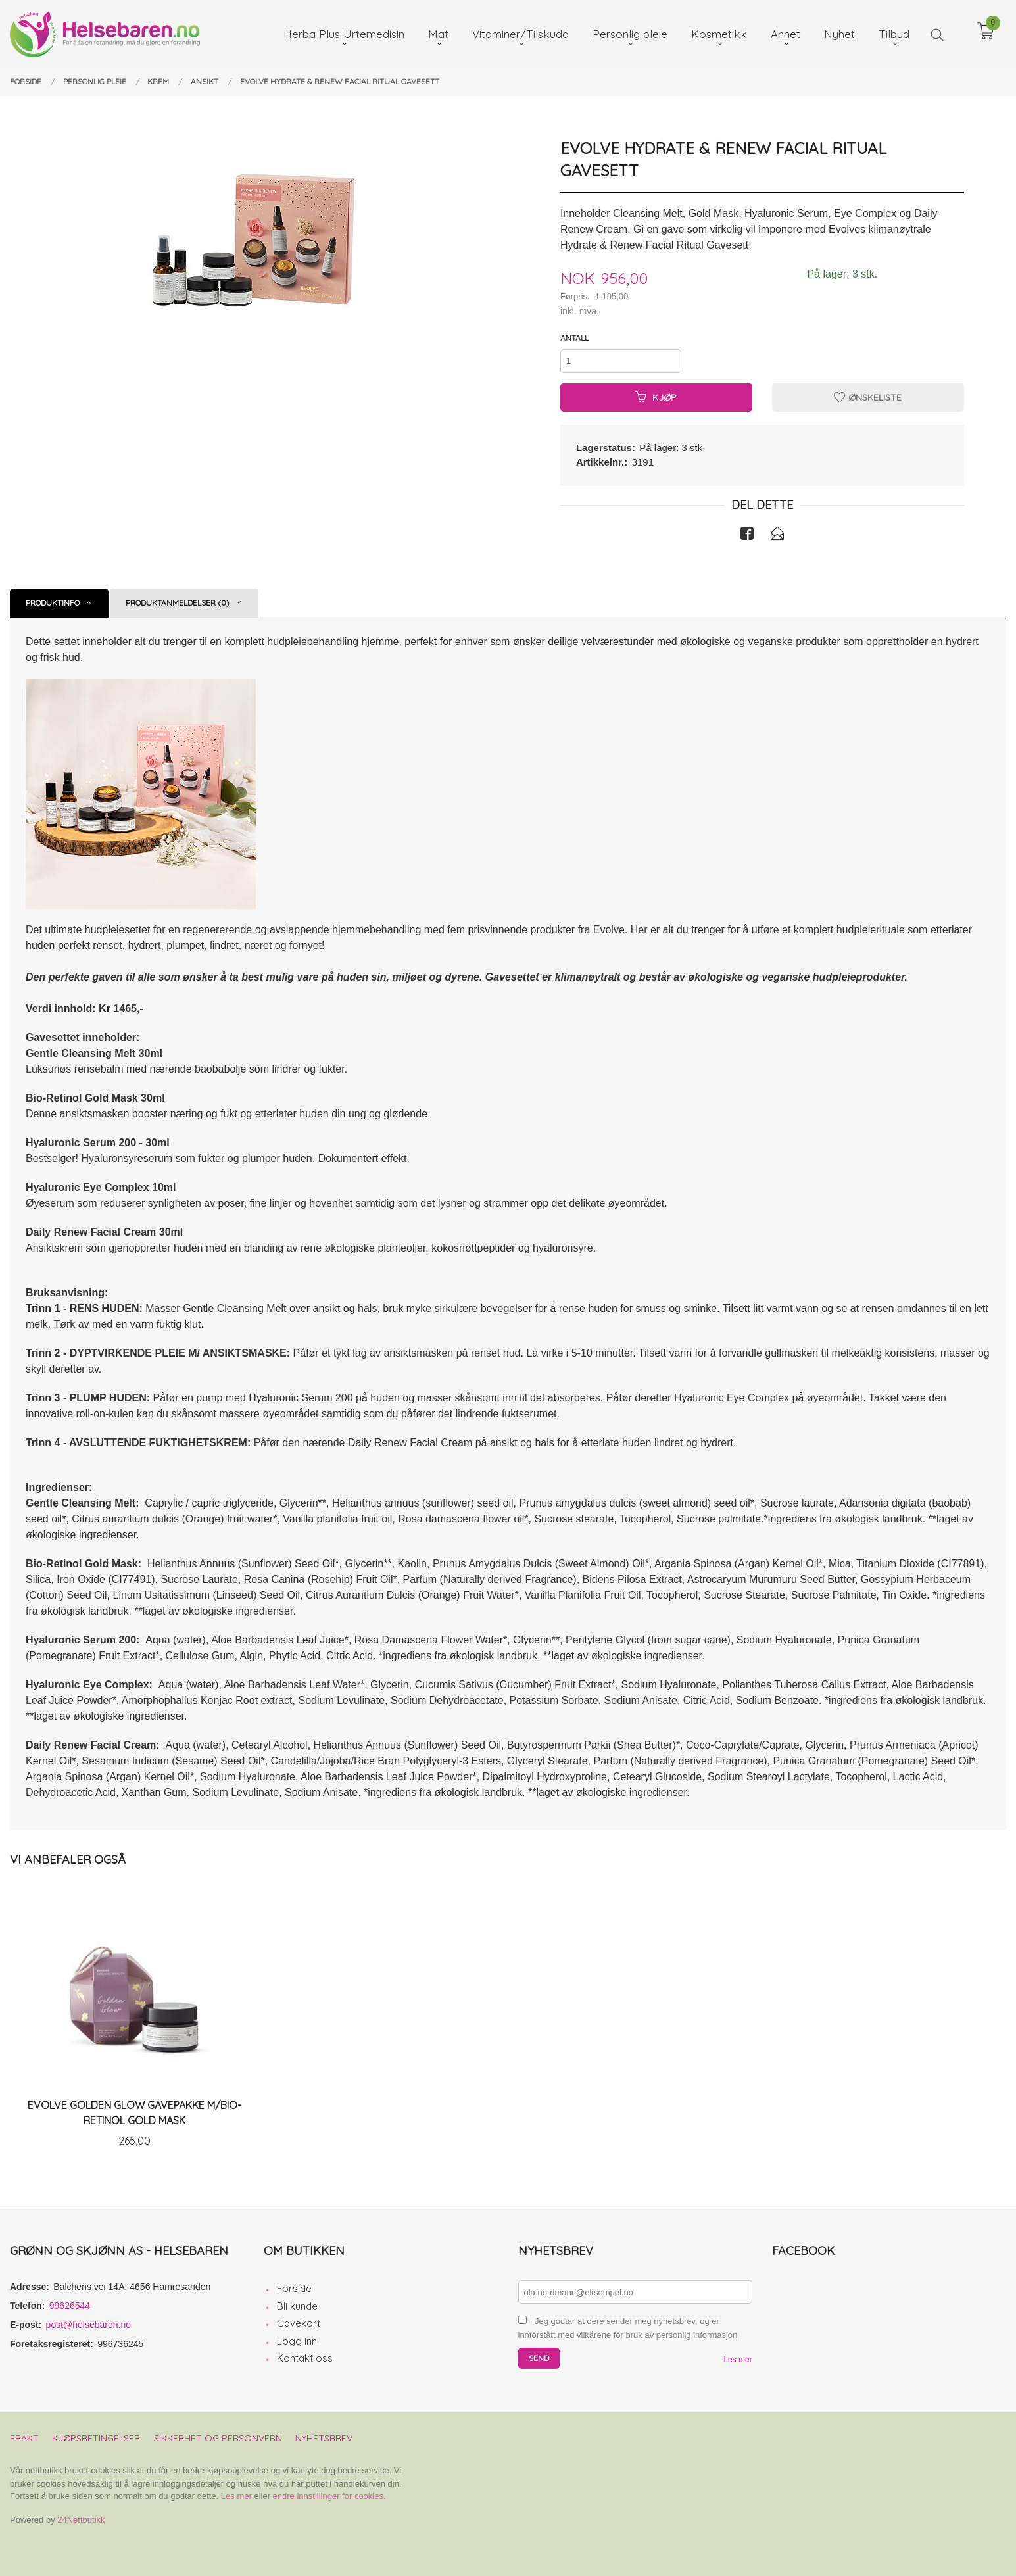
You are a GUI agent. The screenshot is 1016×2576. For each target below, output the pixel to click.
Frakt (24, 2438)
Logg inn (297, 2341)
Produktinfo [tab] (53, 603)
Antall (574, 338)
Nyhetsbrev (323, 2438)
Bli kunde (297, 2306)
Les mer (737, 2359)
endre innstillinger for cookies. (329, 2496)
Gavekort (298, 2323)
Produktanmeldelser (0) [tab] (178, 603)
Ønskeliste (868, 397)
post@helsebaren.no (88, 2325)
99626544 (69, 2305)
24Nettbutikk (81, 2520)
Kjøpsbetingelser (96, 2438)
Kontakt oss (305, 2358)
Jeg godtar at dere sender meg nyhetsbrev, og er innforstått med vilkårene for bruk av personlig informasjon (628, 2328)
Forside (294, 2288)
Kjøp (656, 397)
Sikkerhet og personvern (218, 2438)
